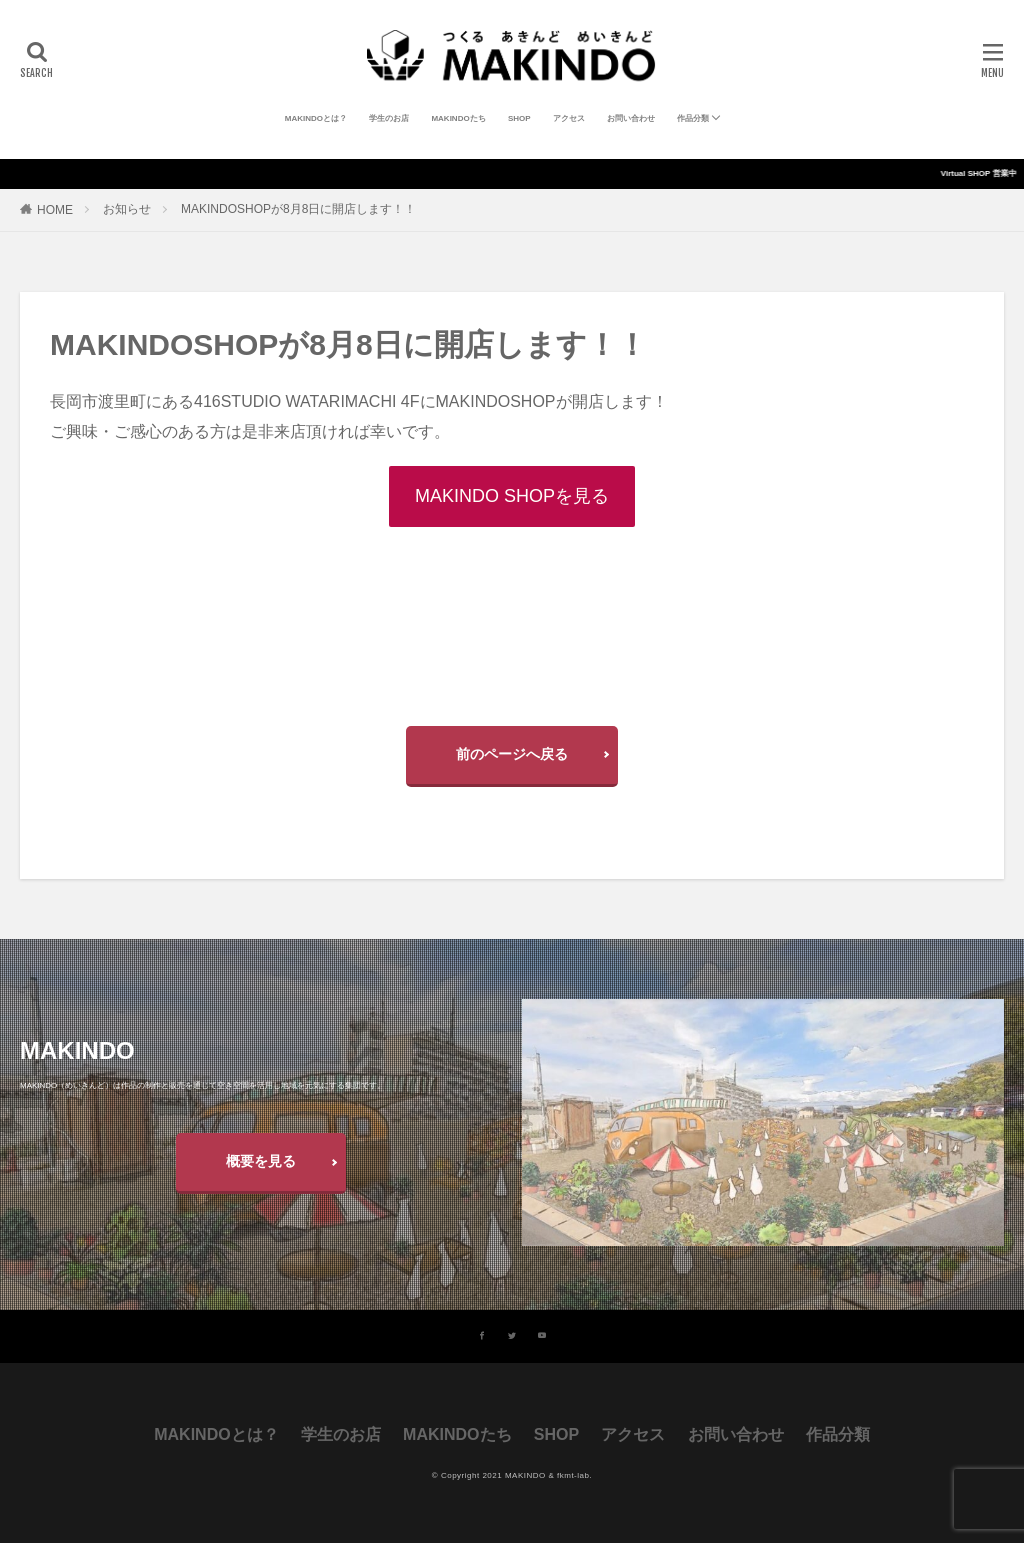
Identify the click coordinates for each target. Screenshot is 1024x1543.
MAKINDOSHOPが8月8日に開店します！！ (298, 209)
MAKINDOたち (458, 118)
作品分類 (693, 118)
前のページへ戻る (512, 754)
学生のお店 (389, 118)
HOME (55, 210)
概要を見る (261, 1161)
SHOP (519, 118)
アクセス (569, 118)
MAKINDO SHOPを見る (512, 496)
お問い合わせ (631, 118)
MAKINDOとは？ (316, 118)
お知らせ (127, 209)
